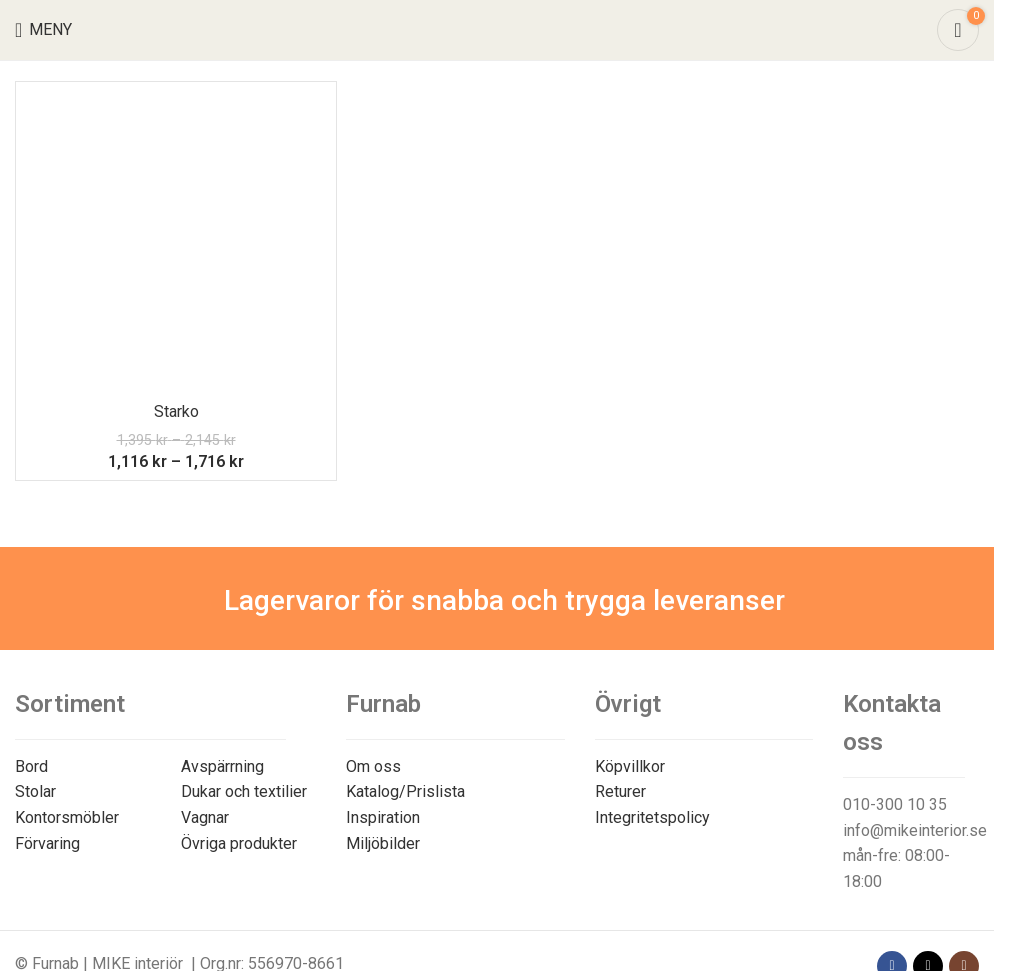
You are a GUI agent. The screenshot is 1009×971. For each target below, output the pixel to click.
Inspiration (383, 817)
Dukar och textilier (244, 791)
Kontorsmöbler (67, 817)
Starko (176, 411)
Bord (31, 766)
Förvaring (47, 843)
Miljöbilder (383, 843)
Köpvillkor (630, 766)
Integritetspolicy (652, 817)
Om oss (373, 766)
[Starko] (176, 242)
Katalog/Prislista (405, 791)
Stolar (35, 791)
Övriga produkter (239, 843)
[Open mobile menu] (43, 30)
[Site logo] (497, 28)
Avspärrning (222, 766)
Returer (620, 791)
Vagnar (205, 817)
